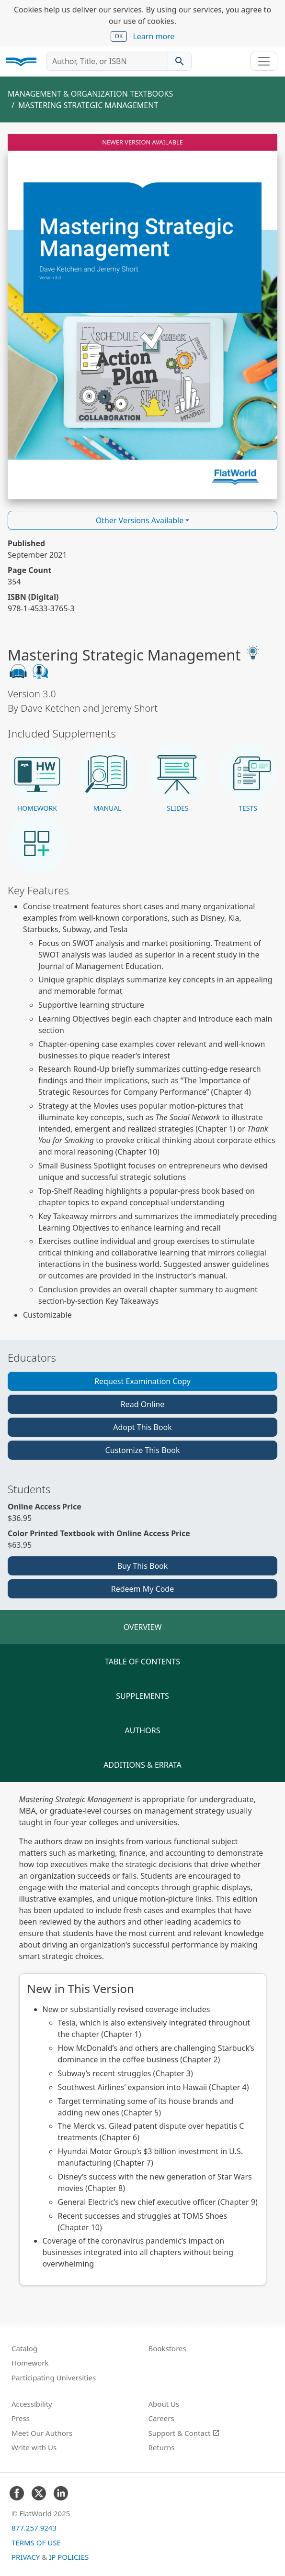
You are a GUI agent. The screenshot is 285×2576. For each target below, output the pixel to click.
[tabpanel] (142, 2039)
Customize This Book (142, 1450)
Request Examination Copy (142, 1381)
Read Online (143, 1404)
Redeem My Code (142, 1589)
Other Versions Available (140, 520)
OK (119, 36)
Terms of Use (36, 2542)
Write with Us (34, 2447)
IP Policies (69, 2557)
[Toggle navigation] (264, 61)
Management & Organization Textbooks (90, 93)
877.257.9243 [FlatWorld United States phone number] (34, 2527)
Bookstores (167, 2348)
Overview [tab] (143, 1627)
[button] (37, 779)
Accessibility (31, 2404)
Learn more (153, 36)
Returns (161, 2447)
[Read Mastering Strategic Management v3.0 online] (142, 316)
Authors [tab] (142, 1730)
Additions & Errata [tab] (142, 1765)
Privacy (25, 2557)
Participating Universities (53, 2377)
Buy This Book (142, 1566)
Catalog (24, 2348)
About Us (164, 2404)
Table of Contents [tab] (142, 1661)
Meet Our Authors (41, 2433)
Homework (30, 2362)
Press (20, 2418)
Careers (161, 2418)
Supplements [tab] (142, 1696)
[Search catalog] (180, 61)
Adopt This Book (142, 1427)
